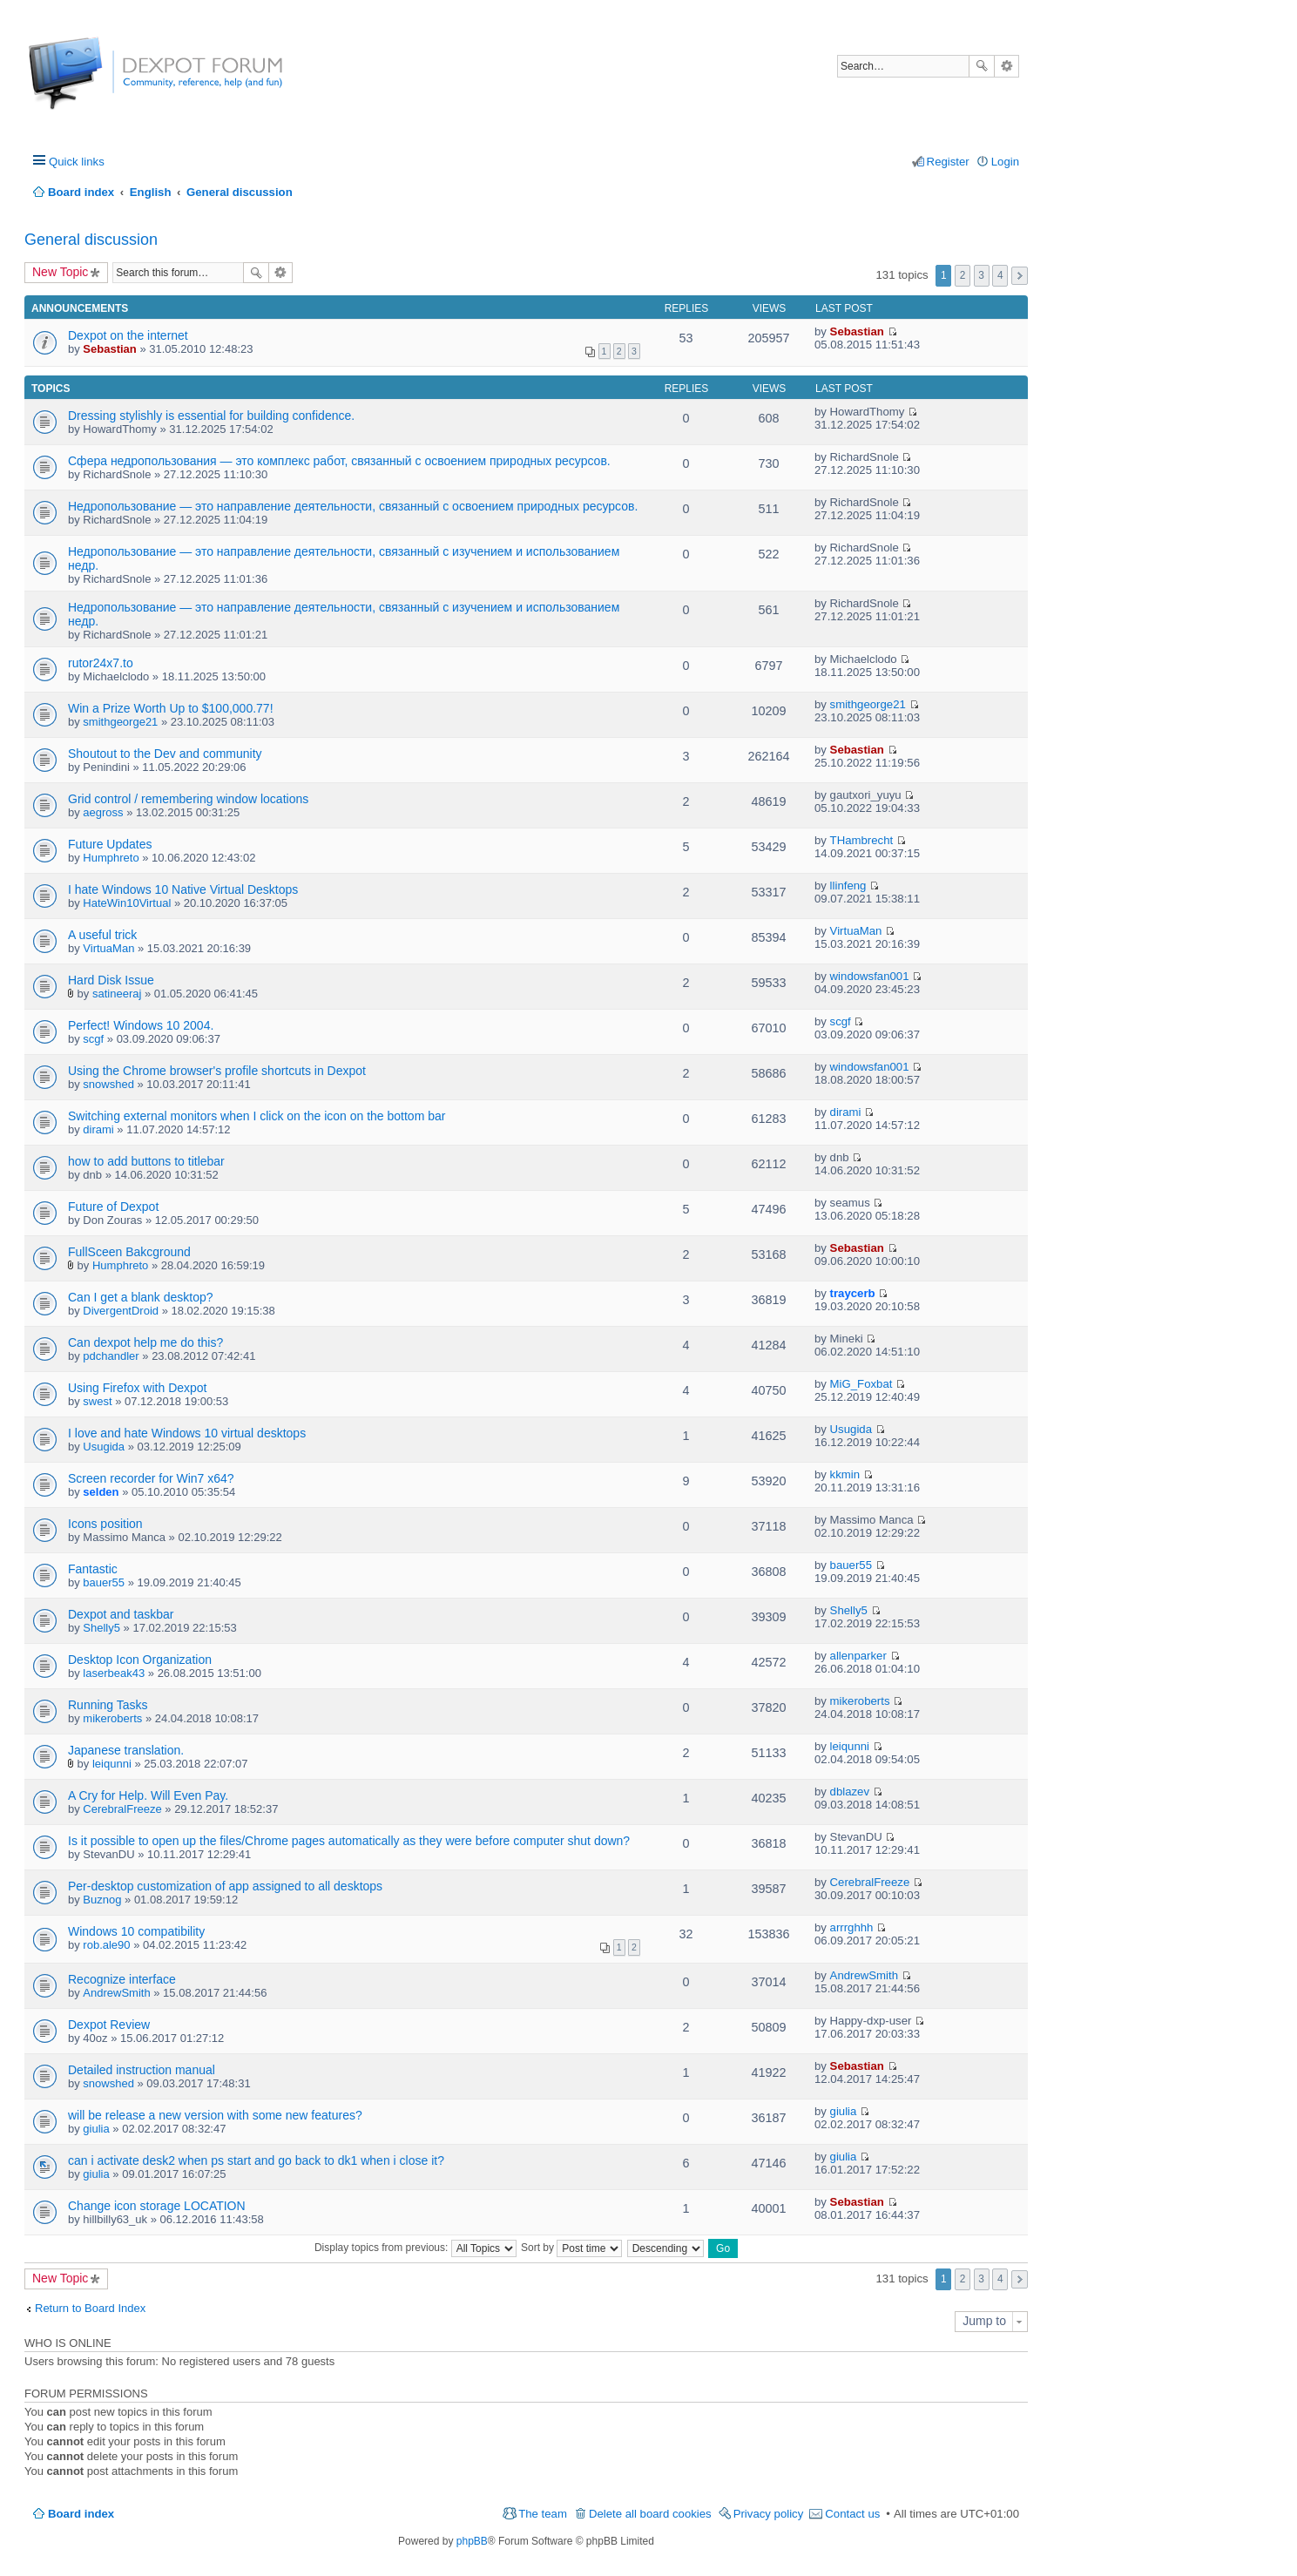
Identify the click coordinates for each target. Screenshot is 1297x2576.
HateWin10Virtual (127, 902)
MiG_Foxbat (861, 1383)
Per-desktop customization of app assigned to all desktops (225, 1886)
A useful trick (102, 935)
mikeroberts (112, 1718)
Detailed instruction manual (141, 2070)
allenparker (858, 1655)
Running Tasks (108, 1705)
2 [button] (963, 275)
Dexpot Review (109, 2025)
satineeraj (116, 993)
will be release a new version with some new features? (215, 2115)
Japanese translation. (126, 1750)
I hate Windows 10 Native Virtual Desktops (183, 889)
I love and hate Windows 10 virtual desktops (187, 1433)
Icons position (105, 1524)
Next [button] (1019, 276)
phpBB (472, 2541)
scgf (93, 1038)
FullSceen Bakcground (129, 1252)
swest (97, 1401)
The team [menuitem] (542, 2513)
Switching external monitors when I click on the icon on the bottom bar (256, 1116)
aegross (103, 812)
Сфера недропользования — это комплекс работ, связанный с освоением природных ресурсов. (339, 461)
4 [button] (1000, 275)
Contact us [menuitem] (852, 2513)
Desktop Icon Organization (140, 1660)
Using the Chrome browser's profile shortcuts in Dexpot (217, 1071)
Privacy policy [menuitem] (768, 2513)
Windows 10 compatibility (136, 1931)
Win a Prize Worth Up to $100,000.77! (171, 708)
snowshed (108, 1084)
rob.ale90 (106, 1944)
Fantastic (93, 1569)
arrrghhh (852, 1927)
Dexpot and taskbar (120, 1614)
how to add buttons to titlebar (146, 1161)
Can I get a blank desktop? (140, 1297)
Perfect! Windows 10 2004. (140, 1025)
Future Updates (110, 844)
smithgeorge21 (120, 721)
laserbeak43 (114, 1673)
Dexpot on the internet (128, 335)
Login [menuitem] (1005, 161)
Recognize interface (122, 1979)
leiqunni (112, 1763)
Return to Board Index (90, 2308)
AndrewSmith (116, 1992)
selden (100, 1491)
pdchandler (110, 1355)
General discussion (91, 239)
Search (982, 66)
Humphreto (110, 857)
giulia (96, 2128)
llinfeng (848, 885)
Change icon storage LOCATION (157, 2206)
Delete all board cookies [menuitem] (650, 2513)
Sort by (571, 2247)
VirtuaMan (108, 948)
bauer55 (104, 1582)
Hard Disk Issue (111, 980)
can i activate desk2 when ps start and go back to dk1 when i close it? (256, 2160)
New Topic (60, 272)
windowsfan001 (869, 976)
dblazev (849, 1791)
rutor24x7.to (100, 663)
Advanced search (1006, 66)
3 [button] (981, 275)
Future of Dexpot (113, 1207)
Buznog (102, 1899)
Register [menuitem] (948, 161)
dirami (98, 1129)
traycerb (852, 1293)
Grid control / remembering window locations (188, 799)
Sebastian (109, 348)
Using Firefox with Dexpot (137, 1388)
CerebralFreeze (122, 1808)
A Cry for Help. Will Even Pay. (148, 1795)
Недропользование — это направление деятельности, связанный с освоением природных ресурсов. (353, 506)
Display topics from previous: (415, 2247)
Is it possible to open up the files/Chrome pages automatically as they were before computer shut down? (349, 1841)
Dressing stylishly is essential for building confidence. (211, 416)
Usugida (104, 1446)
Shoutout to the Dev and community (165, 754)
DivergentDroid (121, 1310)
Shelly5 (101, 1627)
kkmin (845, 1474)
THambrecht (862, 840)
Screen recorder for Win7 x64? (151, 1478)
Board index (81, 2513)
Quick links (77, 161)
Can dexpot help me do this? (145, 1342)
